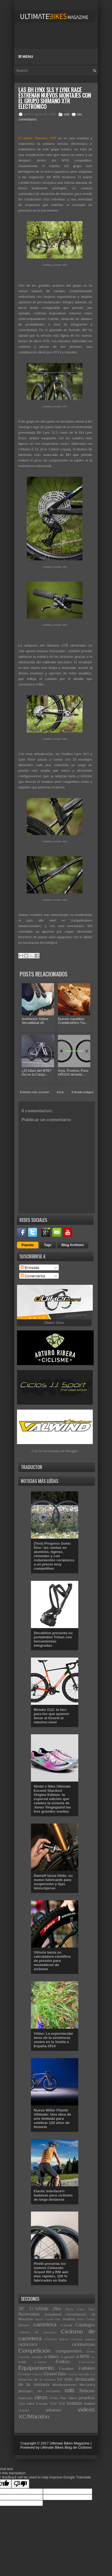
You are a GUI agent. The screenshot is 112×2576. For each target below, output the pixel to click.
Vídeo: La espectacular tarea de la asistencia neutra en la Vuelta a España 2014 (53, 2039)
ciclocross (27, 2344)
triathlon (74, 2403)
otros (41, 2397)
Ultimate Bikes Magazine (69, 2443)
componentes (69, 2351)
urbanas (53, 2410)
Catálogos (85, 2325)
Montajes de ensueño (39, 2391)
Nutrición (25, 2398)
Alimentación (76, 2314)
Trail (61, 2404)
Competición (34, 2351)
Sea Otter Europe (33, 2404)
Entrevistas (87, 2362)
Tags (48, 1245)
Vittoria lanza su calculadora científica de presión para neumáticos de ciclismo (52, 1960)
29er (57, 2309)
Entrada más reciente (34, 1092)
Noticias (87, 2391)
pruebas (87, 2398)
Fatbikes (87, 2368)
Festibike (24, 2374)
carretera (44, 2324)
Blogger (72, 1451)
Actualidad (52, 2314)
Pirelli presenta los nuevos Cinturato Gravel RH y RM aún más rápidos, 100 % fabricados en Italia (51, 2272)
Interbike (84, 2374)
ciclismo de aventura (37, 2332)
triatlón (89, 2404)
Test (53, 2404)
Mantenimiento (64, 2385)
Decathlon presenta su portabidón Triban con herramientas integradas (53, 1639)
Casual (66, 2325)
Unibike (23, 2410)
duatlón (37, 2357)
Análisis (69, 2319)
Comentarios (32, 1276)
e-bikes (52, 2356)
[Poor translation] (20, 2483)
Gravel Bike (55, 2374)
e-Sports (41, 2362)
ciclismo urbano (83, 2339)
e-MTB (82, 2356)
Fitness (37, 2374)
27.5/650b (38, 2309)
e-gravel (67, 2357)
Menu (25, 56)
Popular (27, 1245)
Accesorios (29, 2314)
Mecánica (87, 2385)
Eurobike (66, 2369)
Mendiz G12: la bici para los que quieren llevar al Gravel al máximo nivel (51, 1716)
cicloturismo (83, 2344)
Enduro (63, 2361)
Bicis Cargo (86, 2319)
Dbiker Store (54, 1323)
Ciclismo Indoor (57, 2339)
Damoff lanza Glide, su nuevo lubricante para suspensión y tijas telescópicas (53, 1882)
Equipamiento (36, 2368)
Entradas (29, 1267)
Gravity (72, 2374)
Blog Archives (73, 1245)
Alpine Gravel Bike (48, 2319)
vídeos (86, 2409)
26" (21, 2309)
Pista (54, 2398)
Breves (24, 2325)
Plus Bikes (68, 2398)
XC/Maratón (33, 2416)
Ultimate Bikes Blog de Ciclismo (66, 2447)
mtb (66, 114)
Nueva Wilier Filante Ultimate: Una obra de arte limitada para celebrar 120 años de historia (52, 2118)
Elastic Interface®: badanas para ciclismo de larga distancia (53, 2195)
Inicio (60, 1092)
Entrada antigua (82, 1092)
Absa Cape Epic (80, 2309)
